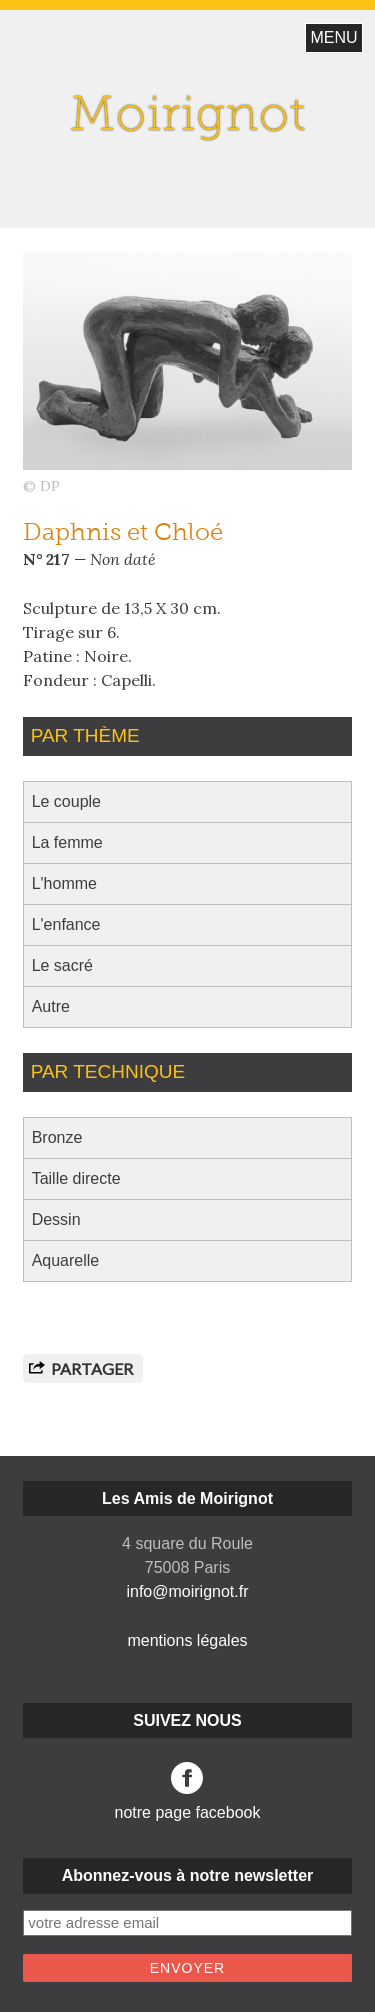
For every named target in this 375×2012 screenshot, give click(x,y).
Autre (51, 1006)
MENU (333, 37)
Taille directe (76, 1178)
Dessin (56, 1219)
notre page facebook (188, 1791)
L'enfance (66, 924)
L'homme (64, 883)
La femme (67, 842)
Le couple (66, 801)
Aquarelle (66, 1260)
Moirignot (188, 118)
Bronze (57, 1137)
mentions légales (187, 1640)
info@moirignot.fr (187, 1591)
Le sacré (62, 965)
